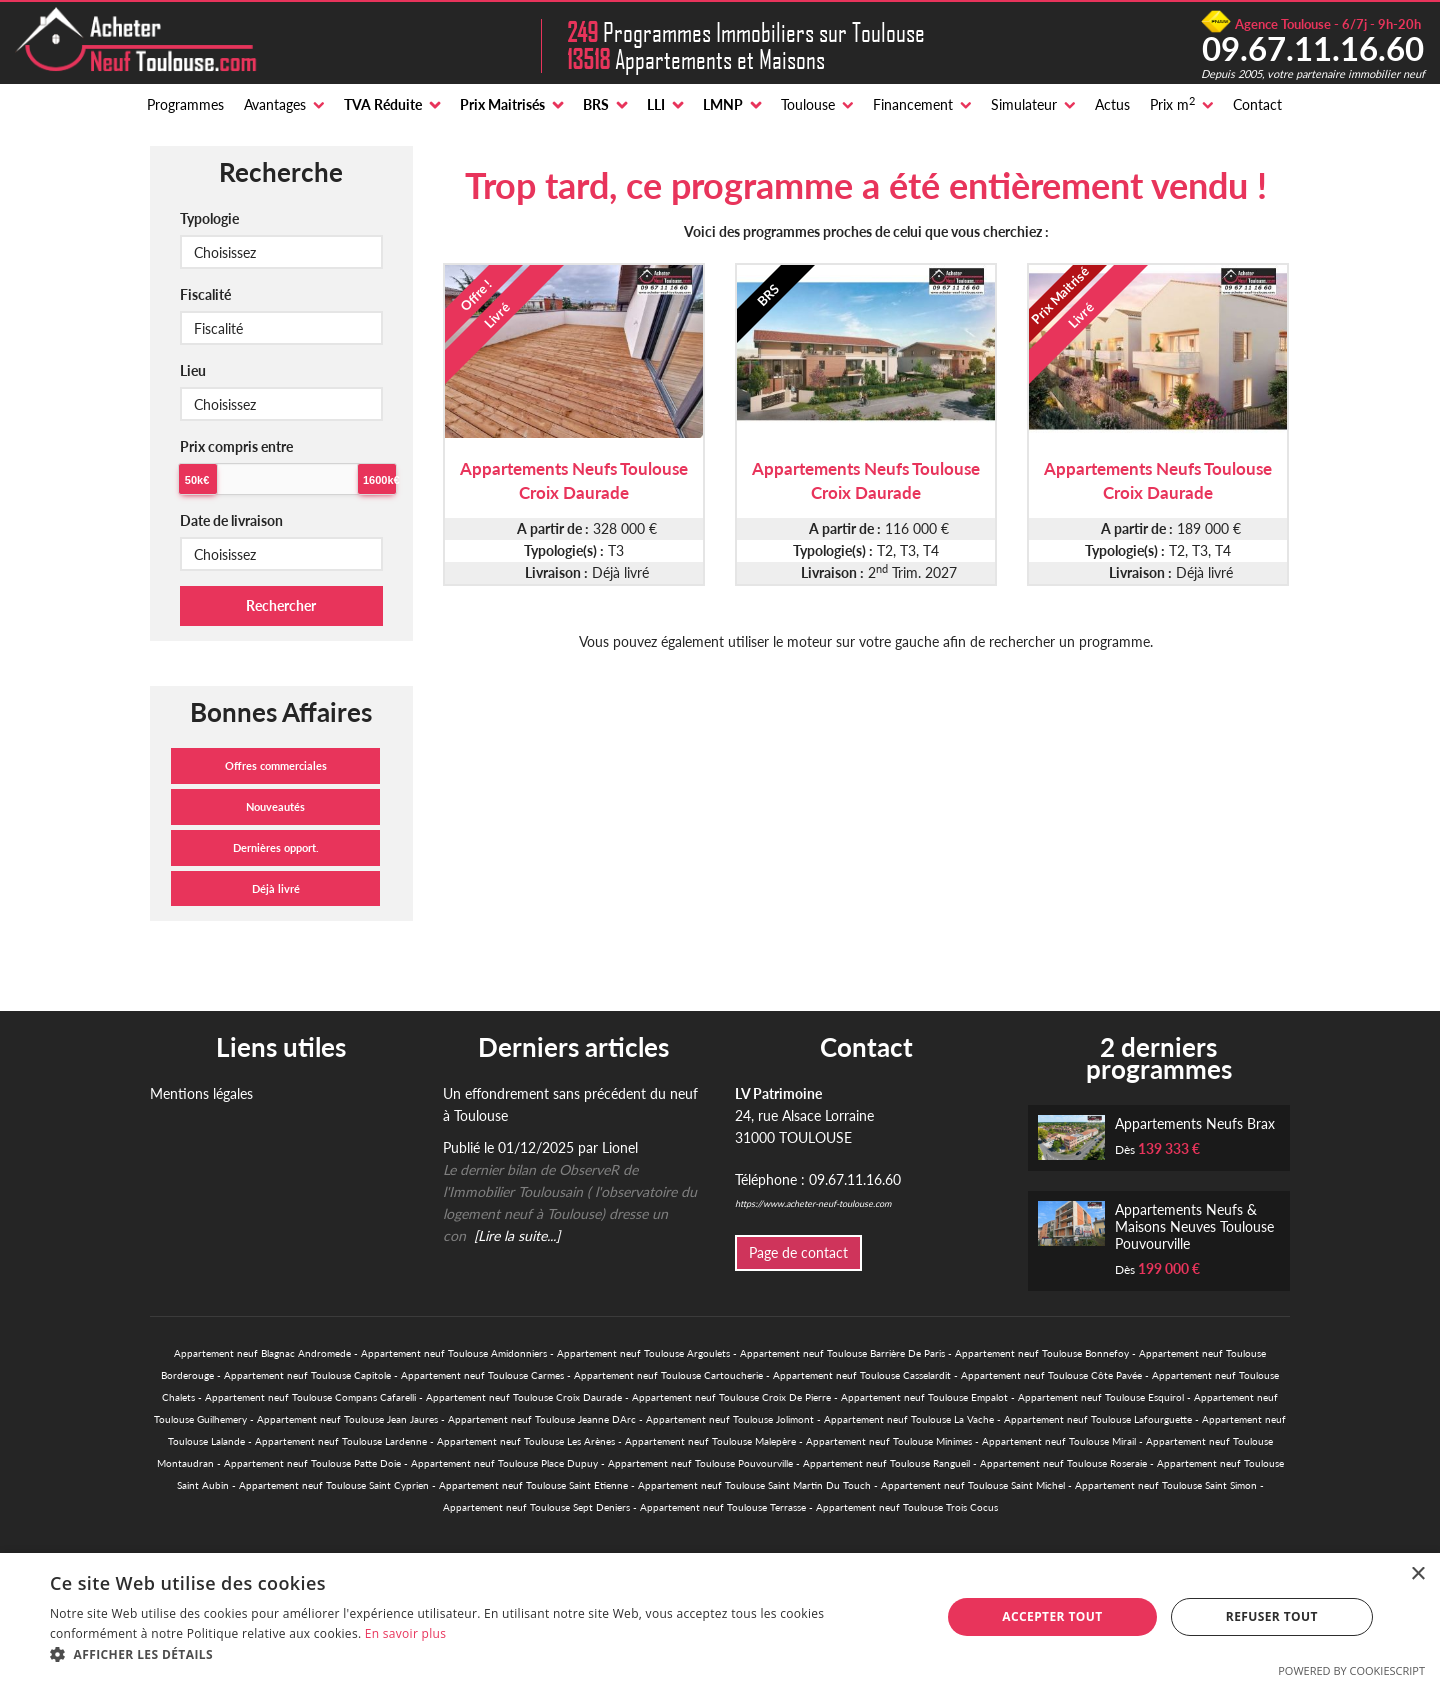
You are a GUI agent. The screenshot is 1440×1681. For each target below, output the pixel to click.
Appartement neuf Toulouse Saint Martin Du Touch (754, 1485)
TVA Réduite (383, 104)
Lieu (193, 370)
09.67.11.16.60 (1313, 48)
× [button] (1417, 1574)
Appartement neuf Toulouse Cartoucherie (668, 1375)
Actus (1112, 104)
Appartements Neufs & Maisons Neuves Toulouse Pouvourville (1194, 1226)
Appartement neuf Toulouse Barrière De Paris (842, 1353)
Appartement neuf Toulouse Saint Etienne (533, 1485)
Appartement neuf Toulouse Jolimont (730, 1419)
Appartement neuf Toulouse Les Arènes (526, 1441)
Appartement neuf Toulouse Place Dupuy (504, 1463)
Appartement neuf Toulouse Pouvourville (700, 1463)
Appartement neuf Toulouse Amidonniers (454, 1353)
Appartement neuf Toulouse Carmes (482, 1375)
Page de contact (798, 1252)
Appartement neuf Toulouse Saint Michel (973, 1485)
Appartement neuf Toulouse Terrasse (723, 1507)
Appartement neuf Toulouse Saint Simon (1166, 1485)
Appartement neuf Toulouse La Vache (909, 1419)
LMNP (723, 104)
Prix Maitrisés (502, 104)
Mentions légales (201, 1093)
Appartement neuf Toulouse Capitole (307, 1375)
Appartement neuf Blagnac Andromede (262, 1353)
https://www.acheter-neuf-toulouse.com (813, 1203)
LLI (656, 104)
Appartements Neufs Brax (1195, 1123)
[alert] (720, 1617)
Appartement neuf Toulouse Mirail (1059, 1441)
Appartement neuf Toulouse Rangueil (886, 1463)
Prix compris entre (236, 446)
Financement (913, 104)
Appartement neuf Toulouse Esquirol (1101, 1397)
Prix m (1172, 104)
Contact (1257, 104)
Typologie (209, 218)
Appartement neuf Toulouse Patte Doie (312, 1463)
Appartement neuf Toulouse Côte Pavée (1051, 1375)
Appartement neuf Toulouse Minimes (889, 1441)
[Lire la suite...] (517, 1235)
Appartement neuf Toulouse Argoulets (643, 1353)
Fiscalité (205, 294)
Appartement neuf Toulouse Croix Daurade (524, 1397)
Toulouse (808, 104)
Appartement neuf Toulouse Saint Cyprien (334, 1485)
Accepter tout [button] (1052, 1616)
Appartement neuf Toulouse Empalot (924, 1397)
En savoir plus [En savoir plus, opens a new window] (405, 1633)
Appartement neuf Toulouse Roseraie (1063, 1463)
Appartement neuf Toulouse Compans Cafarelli (310, 1397)
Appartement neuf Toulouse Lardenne (341, 1441)
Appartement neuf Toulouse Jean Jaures (347, 1419)
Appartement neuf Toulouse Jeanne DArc (542, 1419)
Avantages (275, 104)
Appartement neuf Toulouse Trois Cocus (907, 1507)
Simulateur (1024, 104)
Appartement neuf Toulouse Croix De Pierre (731, 1397)
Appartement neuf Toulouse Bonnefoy (1042, 1353)
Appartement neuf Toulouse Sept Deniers (536, 1507)
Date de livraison (231, 520)
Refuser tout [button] (1272, 1616)
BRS (596, 104)
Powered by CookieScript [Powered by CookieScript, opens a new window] (1351, 1670)
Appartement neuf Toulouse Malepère (710, 1441)
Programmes (185, 104)
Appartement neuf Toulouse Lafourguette (1098, 1419)
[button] (482, 1655)
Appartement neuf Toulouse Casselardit (862, 1375)
